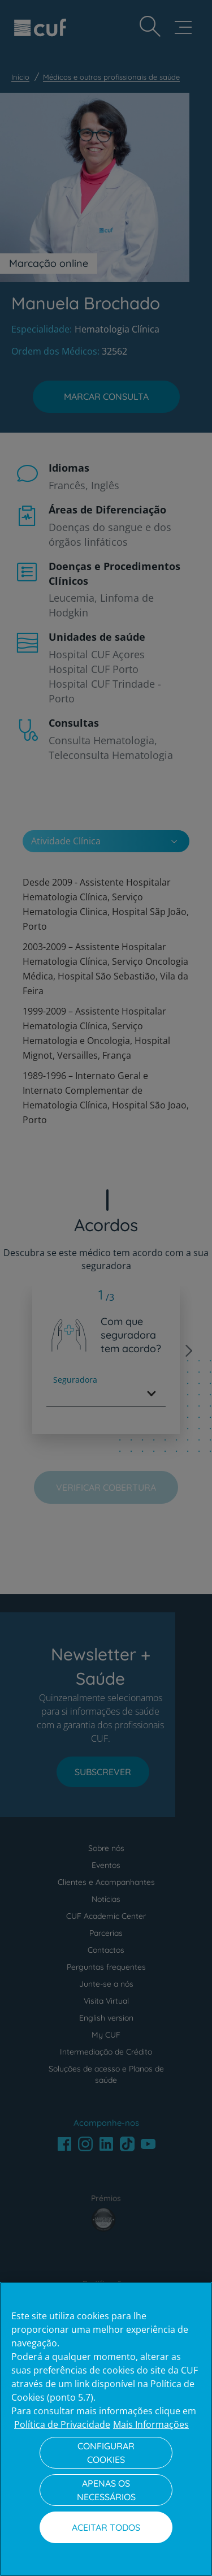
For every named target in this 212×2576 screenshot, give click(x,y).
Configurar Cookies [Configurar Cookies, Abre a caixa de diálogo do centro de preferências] (106, 2452)
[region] (106, 2429)
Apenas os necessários (106, 2490)
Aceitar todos (106, 2527)
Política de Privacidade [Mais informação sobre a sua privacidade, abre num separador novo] (62, 2424)
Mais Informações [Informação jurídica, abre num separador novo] (151, 2424)
